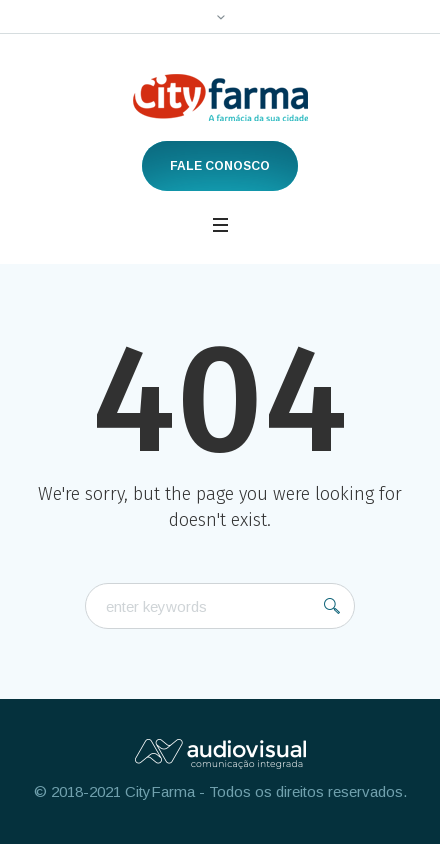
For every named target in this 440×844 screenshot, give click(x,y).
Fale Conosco (220, 166)
